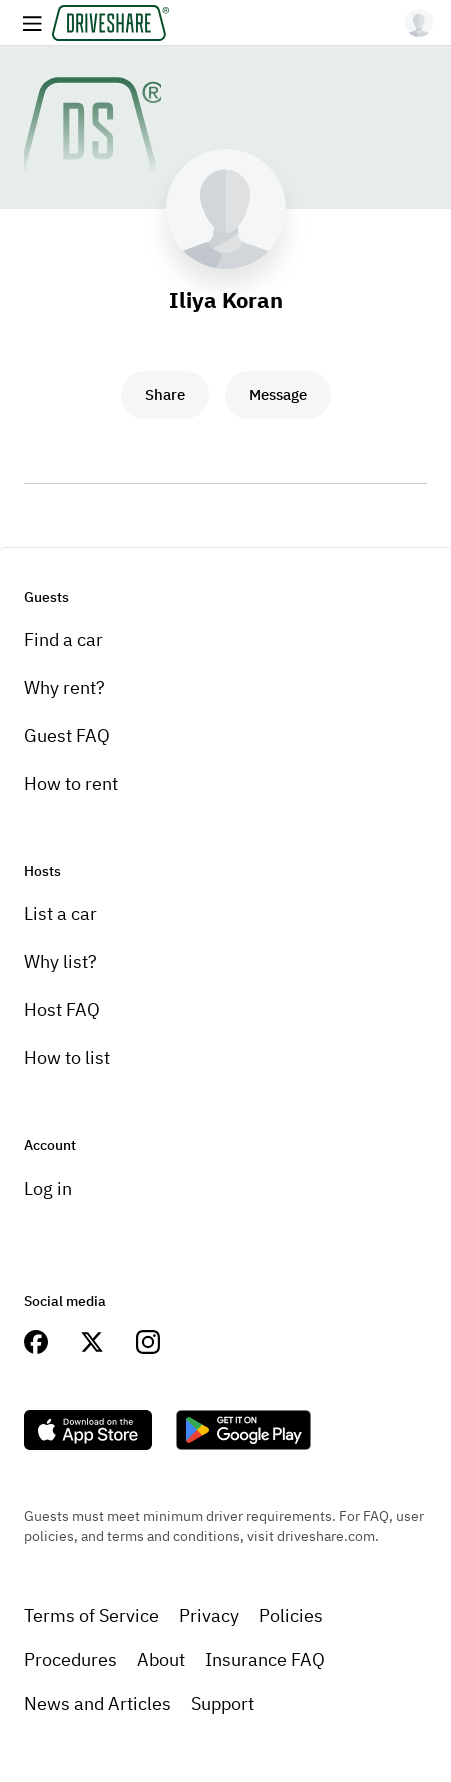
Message (278, 394)
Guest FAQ (67, 735)
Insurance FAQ (265, 1659)
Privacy (209, 1615)
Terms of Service (91, 1615)
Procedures (70, 1659)
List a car (60, 913)
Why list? (60, 961)
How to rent (71, 783)
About (161, 1659)
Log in (48, 1188)
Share (165, 394)
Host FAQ (62, 1009)
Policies (291, 1615)
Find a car (63, 639)
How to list (67, 1057)
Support (222, 1703)
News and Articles (97, 1703)
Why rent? (64, 687)
